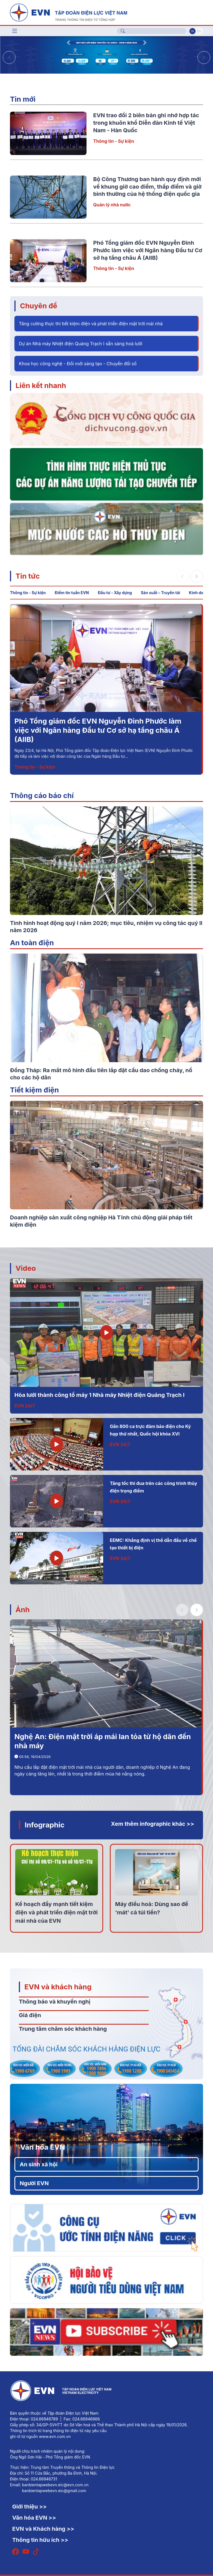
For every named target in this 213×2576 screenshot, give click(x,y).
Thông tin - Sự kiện (113, 141)
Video (26, 1268)
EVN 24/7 (24, 1406)
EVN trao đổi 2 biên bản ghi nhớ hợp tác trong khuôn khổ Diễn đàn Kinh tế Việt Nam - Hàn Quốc (146, 123)
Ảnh (23, 1609)
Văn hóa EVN (42, 2147)
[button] (203, 57)
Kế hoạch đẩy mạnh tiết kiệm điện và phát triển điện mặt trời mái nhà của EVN (56, 1912)
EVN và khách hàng (58, 1986)
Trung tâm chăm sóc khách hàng (63, 2028)
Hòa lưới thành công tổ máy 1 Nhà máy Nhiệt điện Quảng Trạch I (99, 1395)
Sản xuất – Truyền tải (160, 592)
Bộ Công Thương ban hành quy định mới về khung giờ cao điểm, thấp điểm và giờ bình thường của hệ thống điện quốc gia (147, 186)
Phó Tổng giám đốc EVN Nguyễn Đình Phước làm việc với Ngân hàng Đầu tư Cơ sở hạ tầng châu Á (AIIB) (147, 250)
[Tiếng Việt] (68, 12)
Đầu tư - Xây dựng (115, 592)
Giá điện (30, 2015)
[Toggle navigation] (14, 31)
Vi (192, 31)
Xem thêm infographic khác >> (152, 1823)
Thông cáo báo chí (42, 795)
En (199, 31)
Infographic (45, 1824)
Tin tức (28, 576)
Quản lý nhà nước (112, 204)
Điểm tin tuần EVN (72, 592)
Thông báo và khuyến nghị (54, 2001)
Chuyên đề (38, 305)
